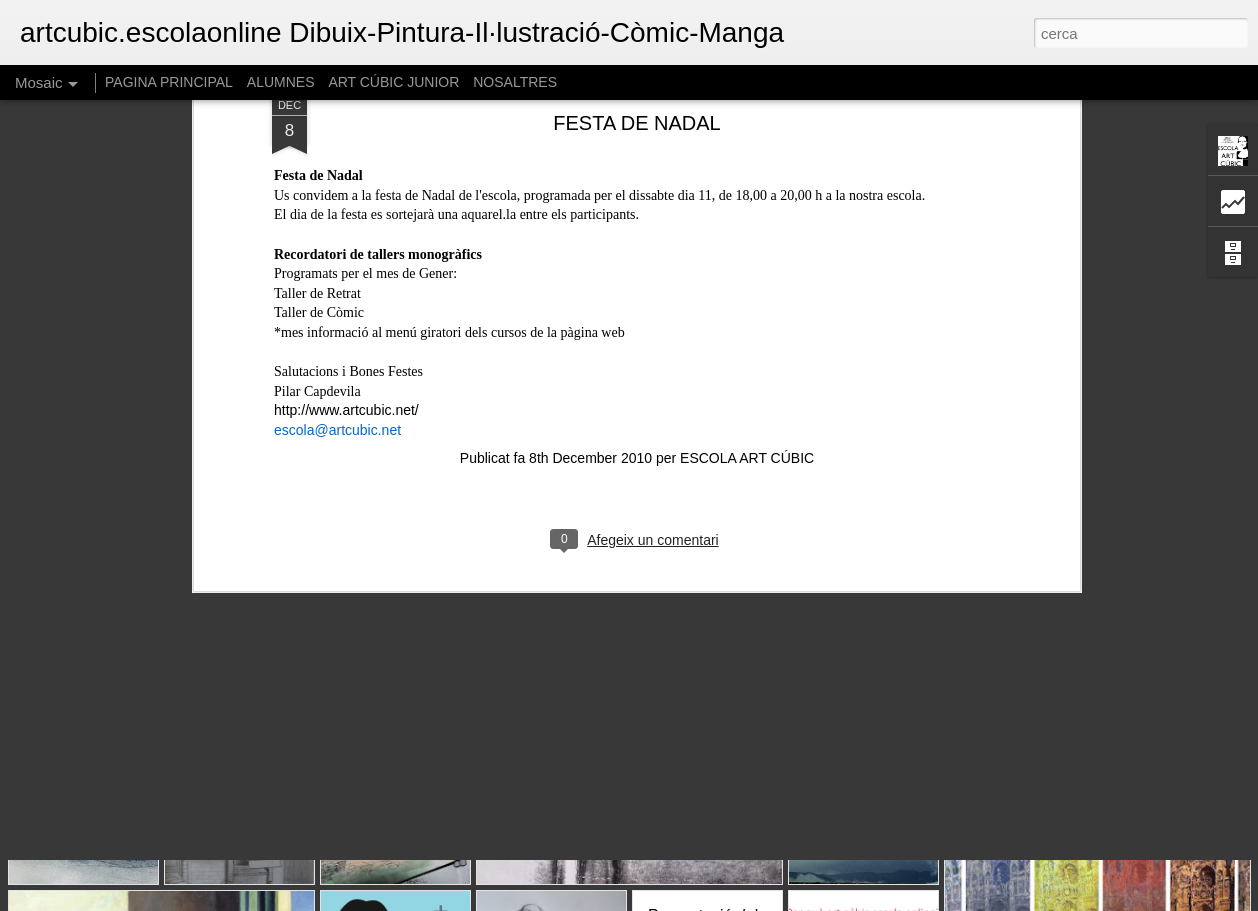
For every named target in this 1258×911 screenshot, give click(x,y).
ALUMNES (281, 82)
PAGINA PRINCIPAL (169, 82)
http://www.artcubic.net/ (346, 218)
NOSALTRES (515, 82)
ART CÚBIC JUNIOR (393, 82)
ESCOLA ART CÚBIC (747, 266)
